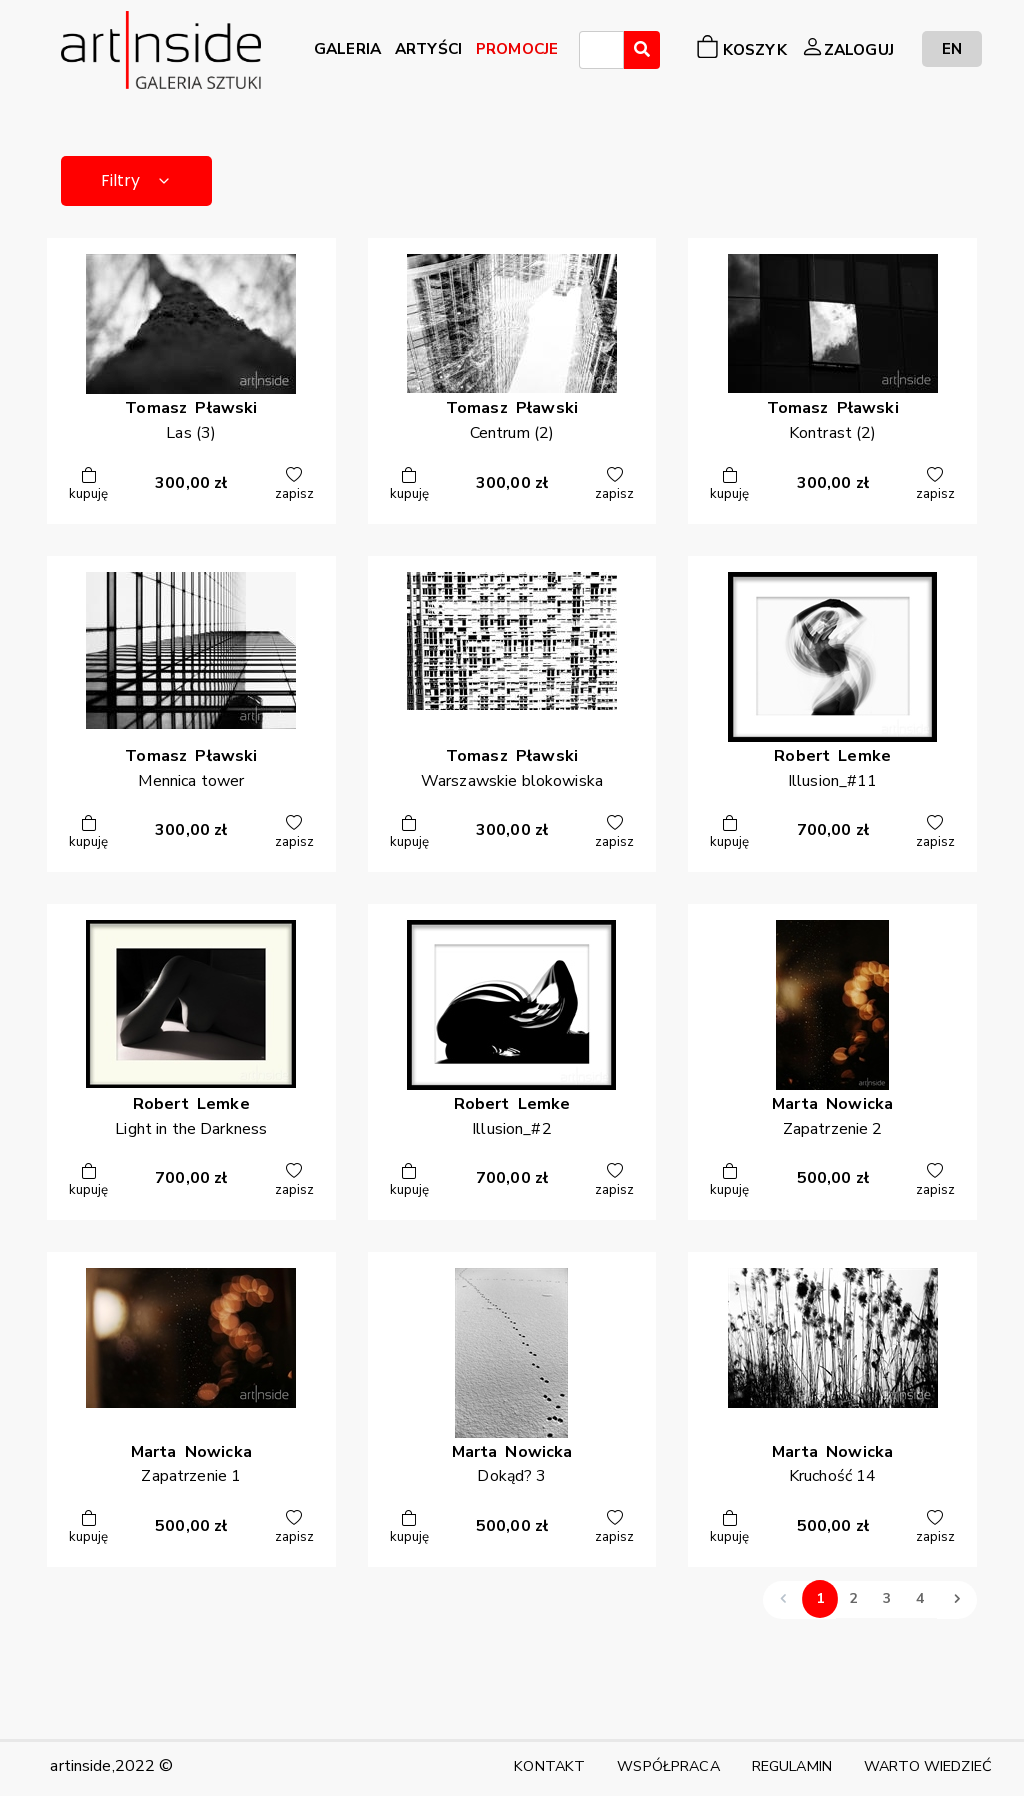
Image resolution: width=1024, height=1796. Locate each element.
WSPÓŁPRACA (668, 1766)
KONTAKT (549, 1766)
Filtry (136, 180)
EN (952, 48)
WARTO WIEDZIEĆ (928, 1766)
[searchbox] (591, 53)
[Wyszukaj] (642, 50)
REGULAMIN (792, 1766)
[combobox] (601, 50)
